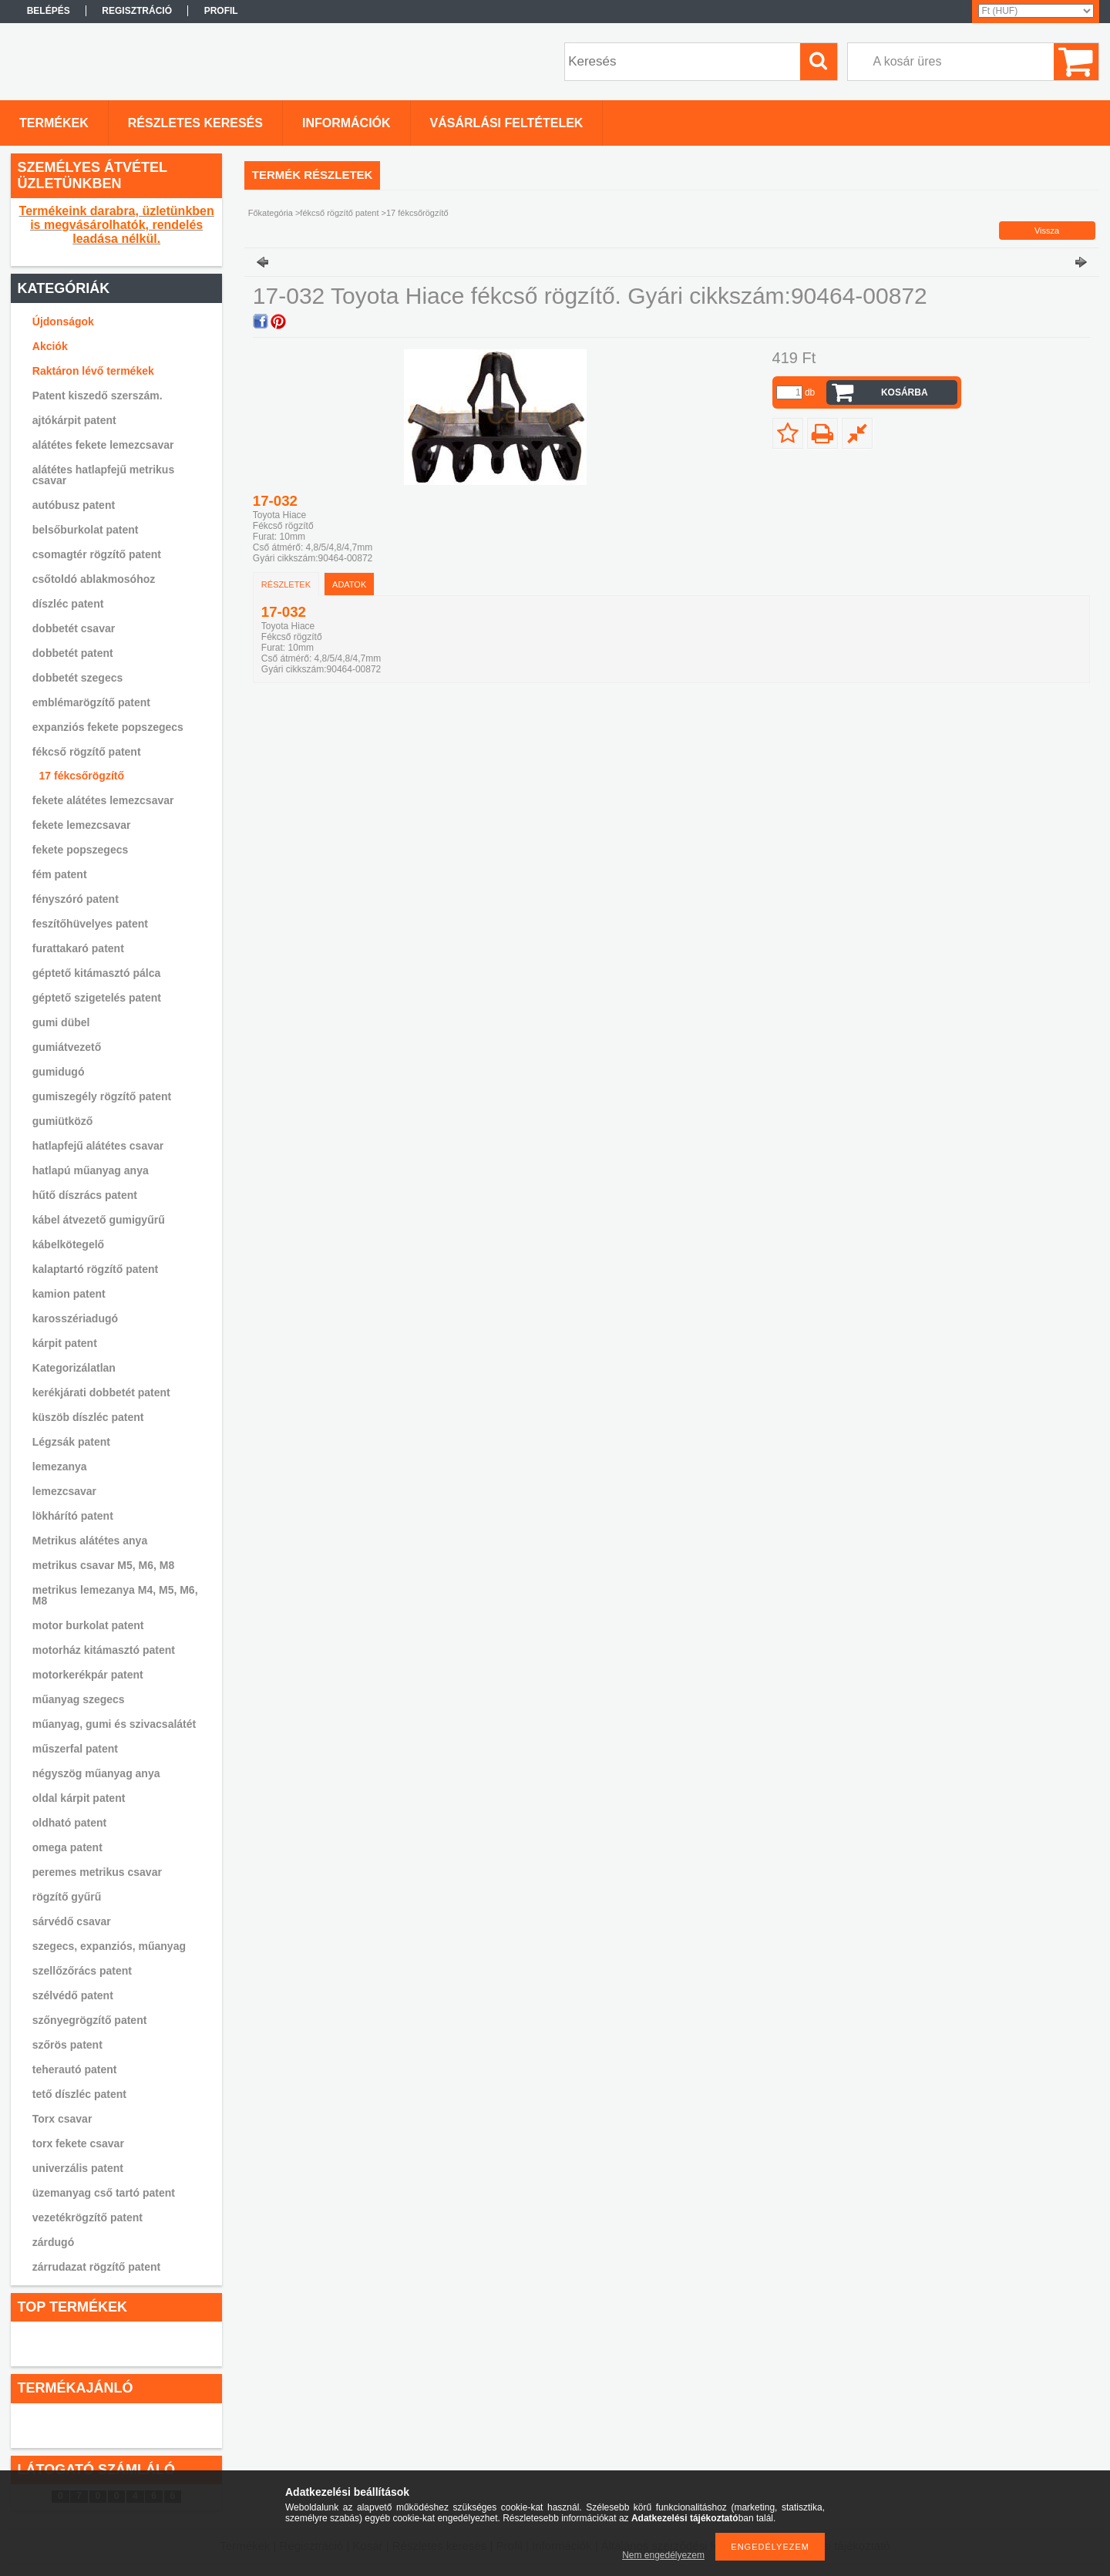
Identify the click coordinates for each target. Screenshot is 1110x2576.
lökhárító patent (72, 1516)
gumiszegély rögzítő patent (101, 1096)
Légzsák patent (71, 1442)
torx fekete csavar (78, 2143)
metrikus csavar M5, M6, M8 (103, 1565)
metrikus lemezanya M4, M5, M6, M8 (115, 1595)
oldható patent (69, 1823)
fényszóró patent (75, 899)
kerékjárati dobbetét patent (101, 1392)
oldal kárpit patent (79, 1798)
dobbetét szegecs (77, 678)
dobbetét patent (72, 653)
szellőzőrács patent (82, 1971)
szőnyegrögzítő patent (89, 2020)
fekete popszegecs (80, 850)
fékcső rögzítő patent (86, 752)
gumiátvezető (66, 1047)
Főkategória (270, 212)
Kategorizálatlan (74, 1368)
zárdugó (53, 2242)
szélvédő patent (72, 1995)
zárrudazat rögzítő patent (96, 2267)
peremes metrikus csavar (97, 1872)
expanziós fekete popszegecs (107, 727)
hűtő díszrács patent (84, 1195)
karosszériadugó (75, 1318)
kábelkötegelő (68, 1244)
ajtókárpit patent (74, 420)
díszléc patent (68, 604)
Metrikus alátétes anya (89, 1540)
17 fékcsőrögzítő (81, 775)
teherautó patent (74, 2069)
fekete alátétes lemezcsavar (103, 800)
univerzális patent (77, 2168)
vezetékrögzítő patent (87, 2217)
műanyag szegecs (78, 1699)
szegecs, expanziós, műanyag (109, 1946)
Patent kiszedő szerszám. (97, 395)
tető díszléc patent (79, 2094)
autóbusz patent (73, 505)
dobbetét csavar (73, 628)
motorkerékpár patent (87, 1675)
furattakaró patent (78, 948)
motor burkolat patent (88, 1625)
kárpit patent (64, 1343)
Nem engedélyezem (663, 2555)
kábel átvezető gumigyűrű (98, 1220)
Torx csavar (62, 2119)
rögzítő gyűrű (66, 1897)
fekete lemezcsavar (81, 825)
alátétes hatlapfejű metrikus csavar (103, 475)
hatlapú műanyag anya (90, 1170)
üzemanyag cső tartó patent (103, 2193)
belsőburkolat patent (85, 530)
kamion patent (69, 1294)
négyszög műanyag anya (96, 1773)
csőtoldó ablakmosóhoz (93, 579)
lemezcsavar (64, 1491)
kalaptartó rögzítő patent (95, 1269)
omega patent (67, 1847)
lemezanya (59, 1466)
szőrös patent (67, 2045)
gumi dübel (61, 1022)
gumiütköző (62, 1121)
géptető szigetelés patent (96, 998)
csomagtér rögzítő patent (96, 554)
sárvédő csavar (71, 1921)
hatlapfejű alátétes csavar (97, 1146)
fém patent (59, 874)
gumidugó (58, 1072)
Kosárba (904, 392)
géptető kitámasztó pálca (96, 973)
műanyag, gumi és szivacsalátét (114, 1724)
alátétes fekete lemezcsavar (103, 445)
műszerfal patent (75, 1749)
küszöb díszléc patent (88, 1417)
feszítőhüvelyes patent (90, 924)
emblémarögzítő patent (91, 702)
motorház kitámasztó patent (103, 1650)
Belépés (48, 10)
